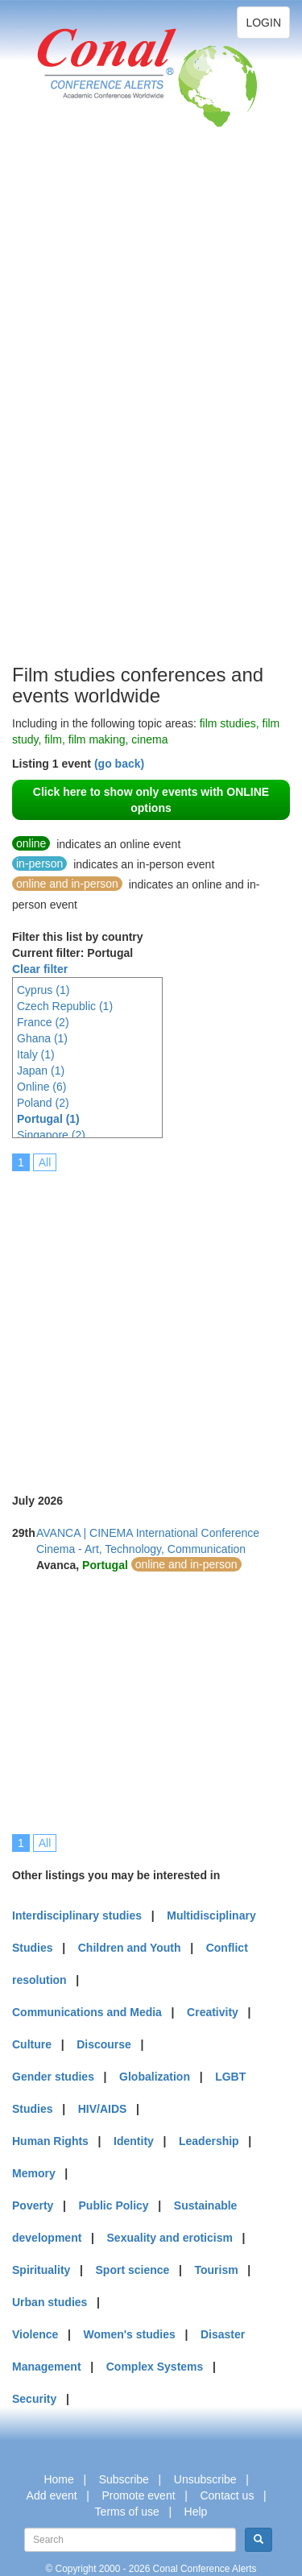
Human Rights (50, 2141)
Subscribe (124, 2479)
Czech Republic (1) (65, 1006)
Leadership (209, 2141)
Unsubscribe (205, 2479)
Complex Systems (155, 2366)
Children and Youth (129, 1947)
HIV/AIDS (102, 2108)
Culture (32, 2044)
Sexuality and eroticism (170, 2237)
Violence (35, 2334)
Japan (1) (40, 1070)
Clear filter (40, 969)
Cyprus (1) (43, 990)
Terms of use (127, 2511)
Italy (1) (36, 1054)
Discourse (104, 2044)
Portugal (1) (48, 1118)
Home (58, 2479)
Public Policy (114, 2205)
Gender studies (53, 2076)
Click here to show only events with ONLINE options (151, 799)
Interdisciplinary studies (77, 1915)
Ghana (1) (42, 1038)
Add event (52, 2495)
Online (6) (41, 1086)
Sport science (133, 2269)
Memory (34, 2173)
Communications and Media (87, 2012)
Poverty (32, 2205)
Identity (134, 2141)
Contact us (227, 2495)
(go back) (119, 763)
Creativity (212, 2012)
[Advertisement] (76, 419)
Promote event (139, 2495)
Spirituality (41, 2269)
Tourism (216, 2269)
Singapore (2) (51, 1135)
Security (34, 2398)
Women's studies (129, 2334)
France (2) (43, 1022)
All (45, 1162)
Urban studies (49, 2302)
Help (196, 2511)
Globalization (154, 2076)
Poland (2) (43, 1102)
